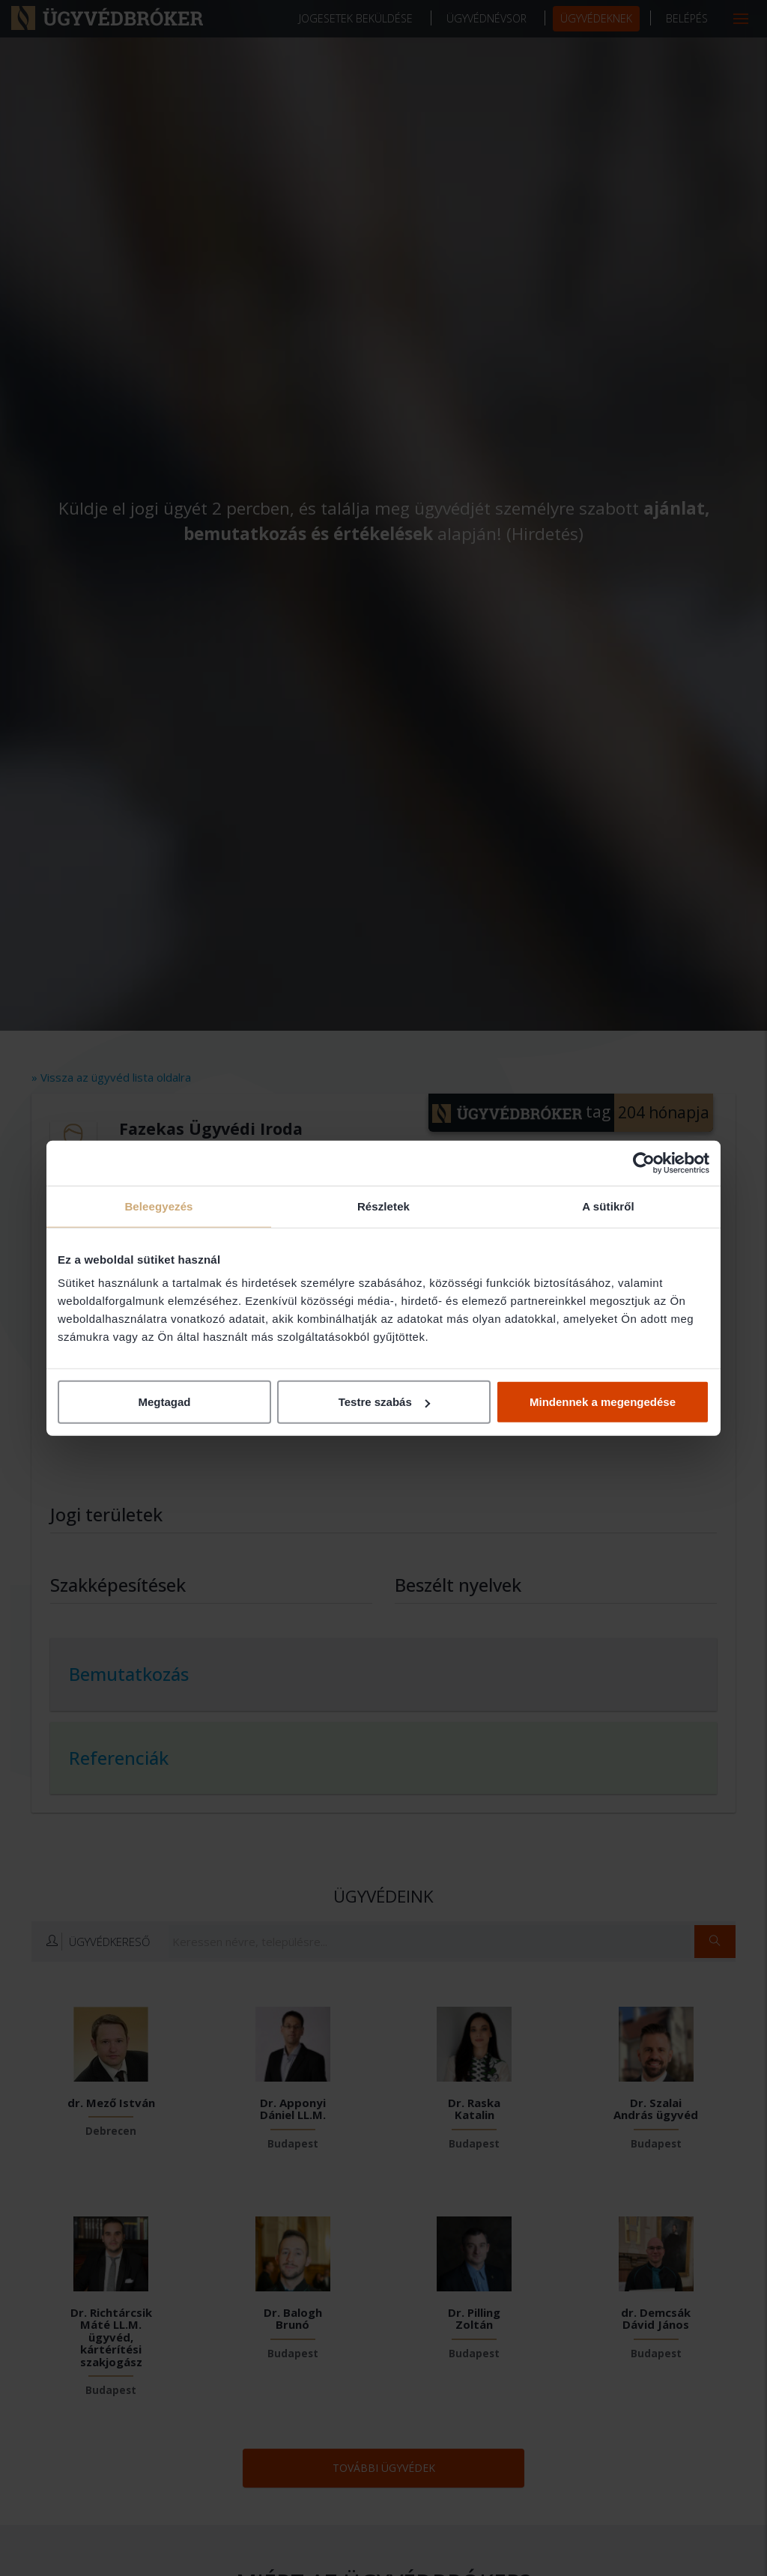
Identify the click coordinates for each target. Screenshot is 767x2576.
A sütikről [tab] (608, 1205)
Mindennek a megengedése (603, 1401)
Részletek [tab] (383, 1205)
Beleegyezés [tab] (158, 1205)
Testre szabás (384, 1401)
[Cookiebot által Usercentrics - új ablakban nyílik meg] (643, 1162)
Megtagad (164, 1401)
